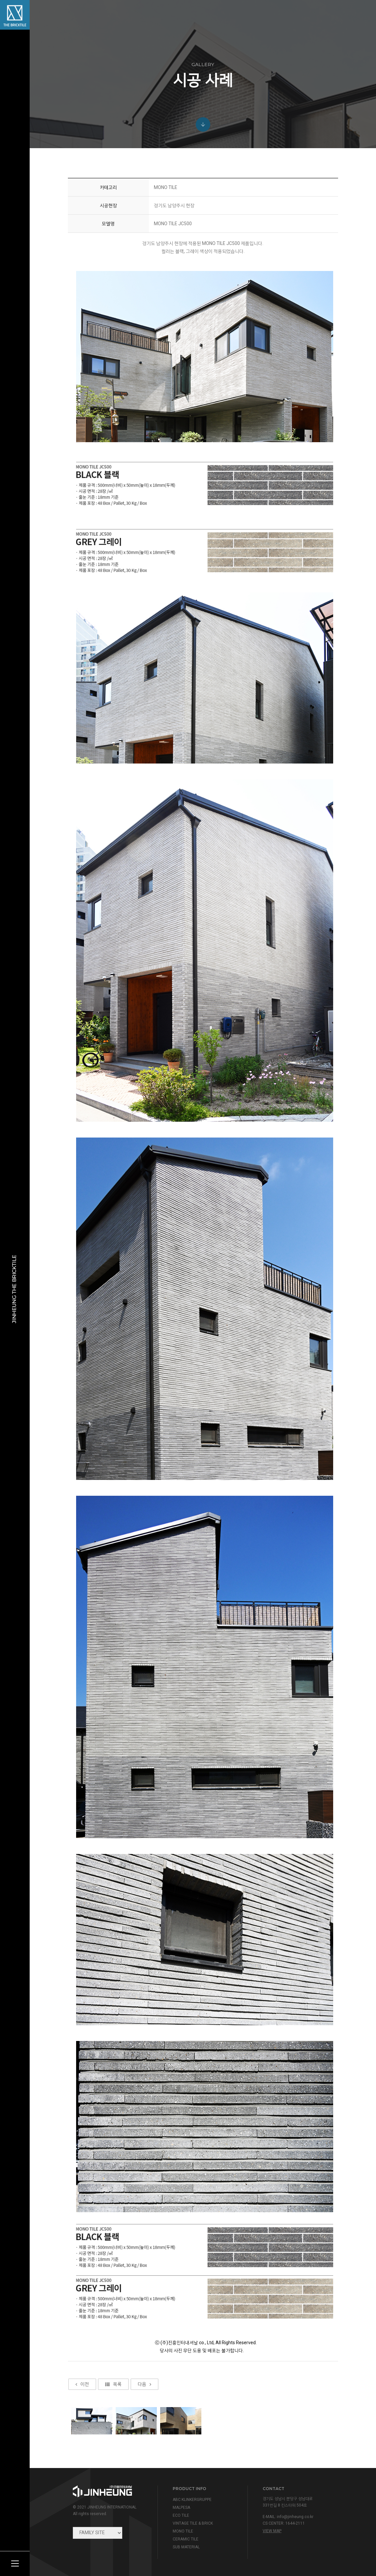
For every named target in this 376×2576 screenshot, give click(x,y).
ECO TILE (181, 2515)
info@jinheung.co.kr (295, 2516)
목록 (113, 2449)
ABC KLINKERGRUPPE (192, 2499)
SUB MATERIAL (186, 2547)
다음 (144, 2449)
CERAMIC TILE (185, 2539)
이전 (82, 2449)
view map (272, 2531)
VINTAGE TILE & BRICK (193, 2523)
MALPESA (181, 2507)
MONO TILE (183, 2531)
